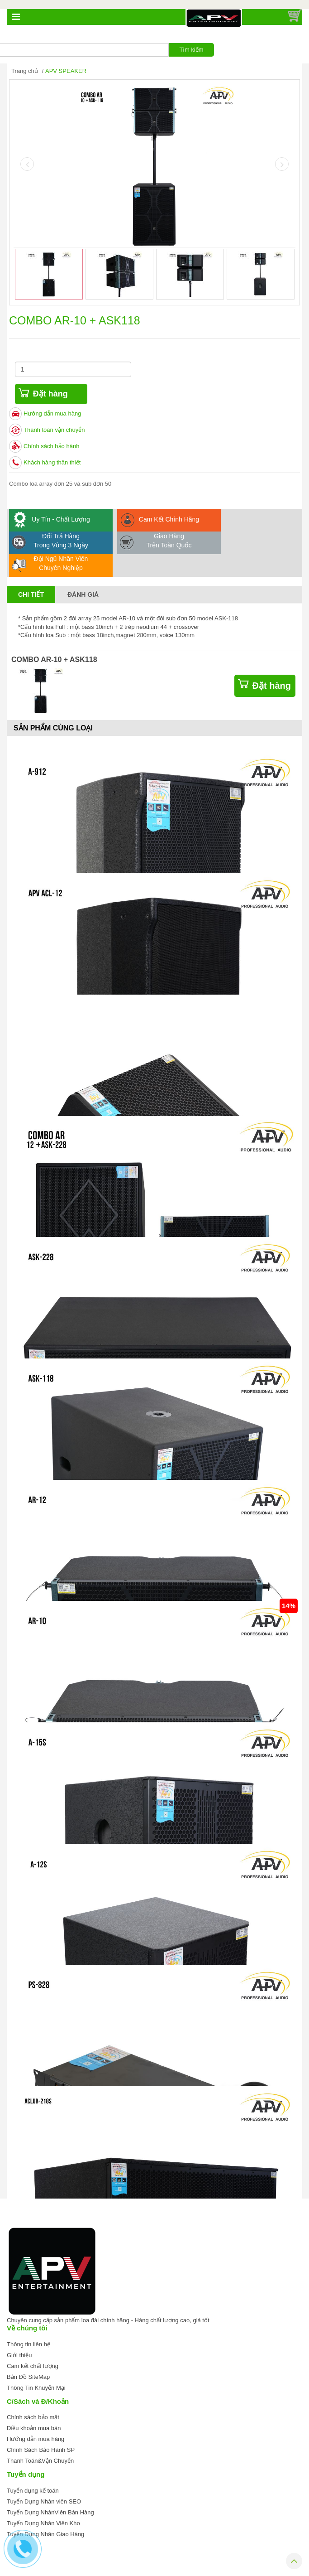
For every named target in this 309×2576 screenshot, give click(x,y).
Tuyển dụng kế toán (33, 2490)
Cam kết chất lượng (32, 2366)
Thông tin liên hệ (28, 2344)
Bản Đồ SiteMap (28, 2376)
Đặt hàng (50, 393)
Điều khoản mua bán (34, 2428)
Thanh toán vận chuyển (54, 429)
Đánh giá (83, 594)
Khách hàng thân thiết (52, 462)
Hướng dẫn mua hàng (52, 413)
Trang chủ (24, 71)
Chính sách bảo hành (51, 446)
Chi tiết (31, 594)
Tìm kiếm (191, 49)
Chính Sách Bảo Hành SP (41, 2449)
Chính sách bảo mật (33, 2417)
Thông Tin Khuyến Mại (36, 2387)
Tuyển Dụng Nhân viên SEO (44, 2501)
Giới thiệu (19, 2355)
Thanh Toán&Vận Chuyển (40, 2460)
